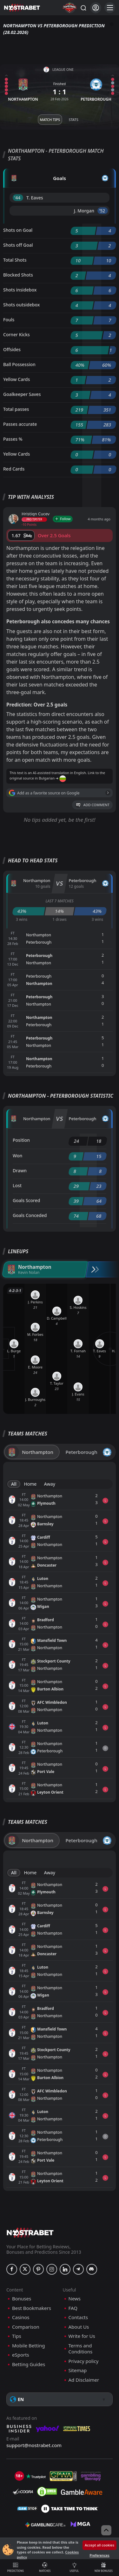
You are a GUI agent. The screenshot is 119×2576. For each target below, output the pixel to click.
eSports (20, 2355)
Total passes (16, 409)
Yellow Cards (16, 379)
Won (17, 1156)
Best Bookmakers (31, 2308)
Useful (74, 2567)
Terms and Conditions (81, 2349)
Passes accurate (20, 424)
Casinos (20, 2317)
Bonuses (21, 2299)
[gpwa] (63, 2476)
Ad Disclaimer (84, 2380)
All (14, 1484)
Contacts (78, 2317)
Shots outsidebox (21, 305)
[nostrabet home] (30, 2232)
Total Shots (14, 260)
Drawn (20, 1171)
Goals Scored (26, 1200)
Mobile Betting (28, 2346)
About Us (79, 2327)
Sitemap (78, 2370)
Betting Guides (28, 2364)
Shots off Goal (18, 245)
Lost (17, 1185)
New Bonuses (104, 2567)
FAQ (73, 2308)
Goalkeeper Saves (22, 394)
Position (21, 1140)
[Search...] (83, 7)
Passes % (13, 439)
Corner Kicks (16, 334)
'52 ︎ (102, 211)
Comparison (25, 2327)
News (75, 2299)
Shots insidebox (19, 290)
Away (49, 1484)
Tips (16, 2336)
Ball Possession (19, 364)
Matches (45, 2567)
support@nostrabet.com (34, 2445)
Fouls (8, 320)
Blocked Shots (18, 275)
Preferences (99, 2555)
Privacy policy (84, 2361)
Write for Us (82, 2336)
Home (30, 1484)
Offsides (12, 349)
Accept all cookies (99, 2545)
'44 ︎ (18, 198)
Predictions (16, 2567)
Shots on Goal (17, 230)
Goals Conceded (30, 1215)
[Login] (95, 7)
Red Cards (13, 469)
